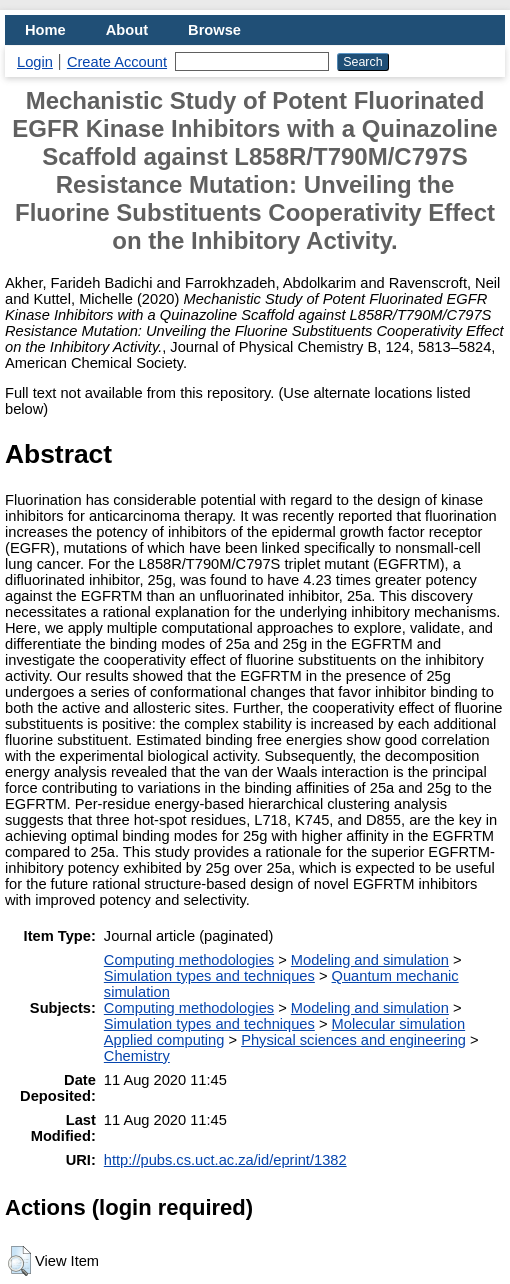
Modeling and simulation (370, 960)
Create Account (117, 62)
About (127, 30)
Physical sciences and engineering (353, 1040)
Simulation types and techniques (209, 976)
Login (35, 62)
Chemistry (137, 1056)
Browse (214, 30)
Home (45, 30)
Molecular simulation (399, 1024)
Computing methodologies (189, 960)
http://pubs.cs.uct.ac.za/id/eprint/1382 (225, 1160)
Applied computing (164, 1040)
